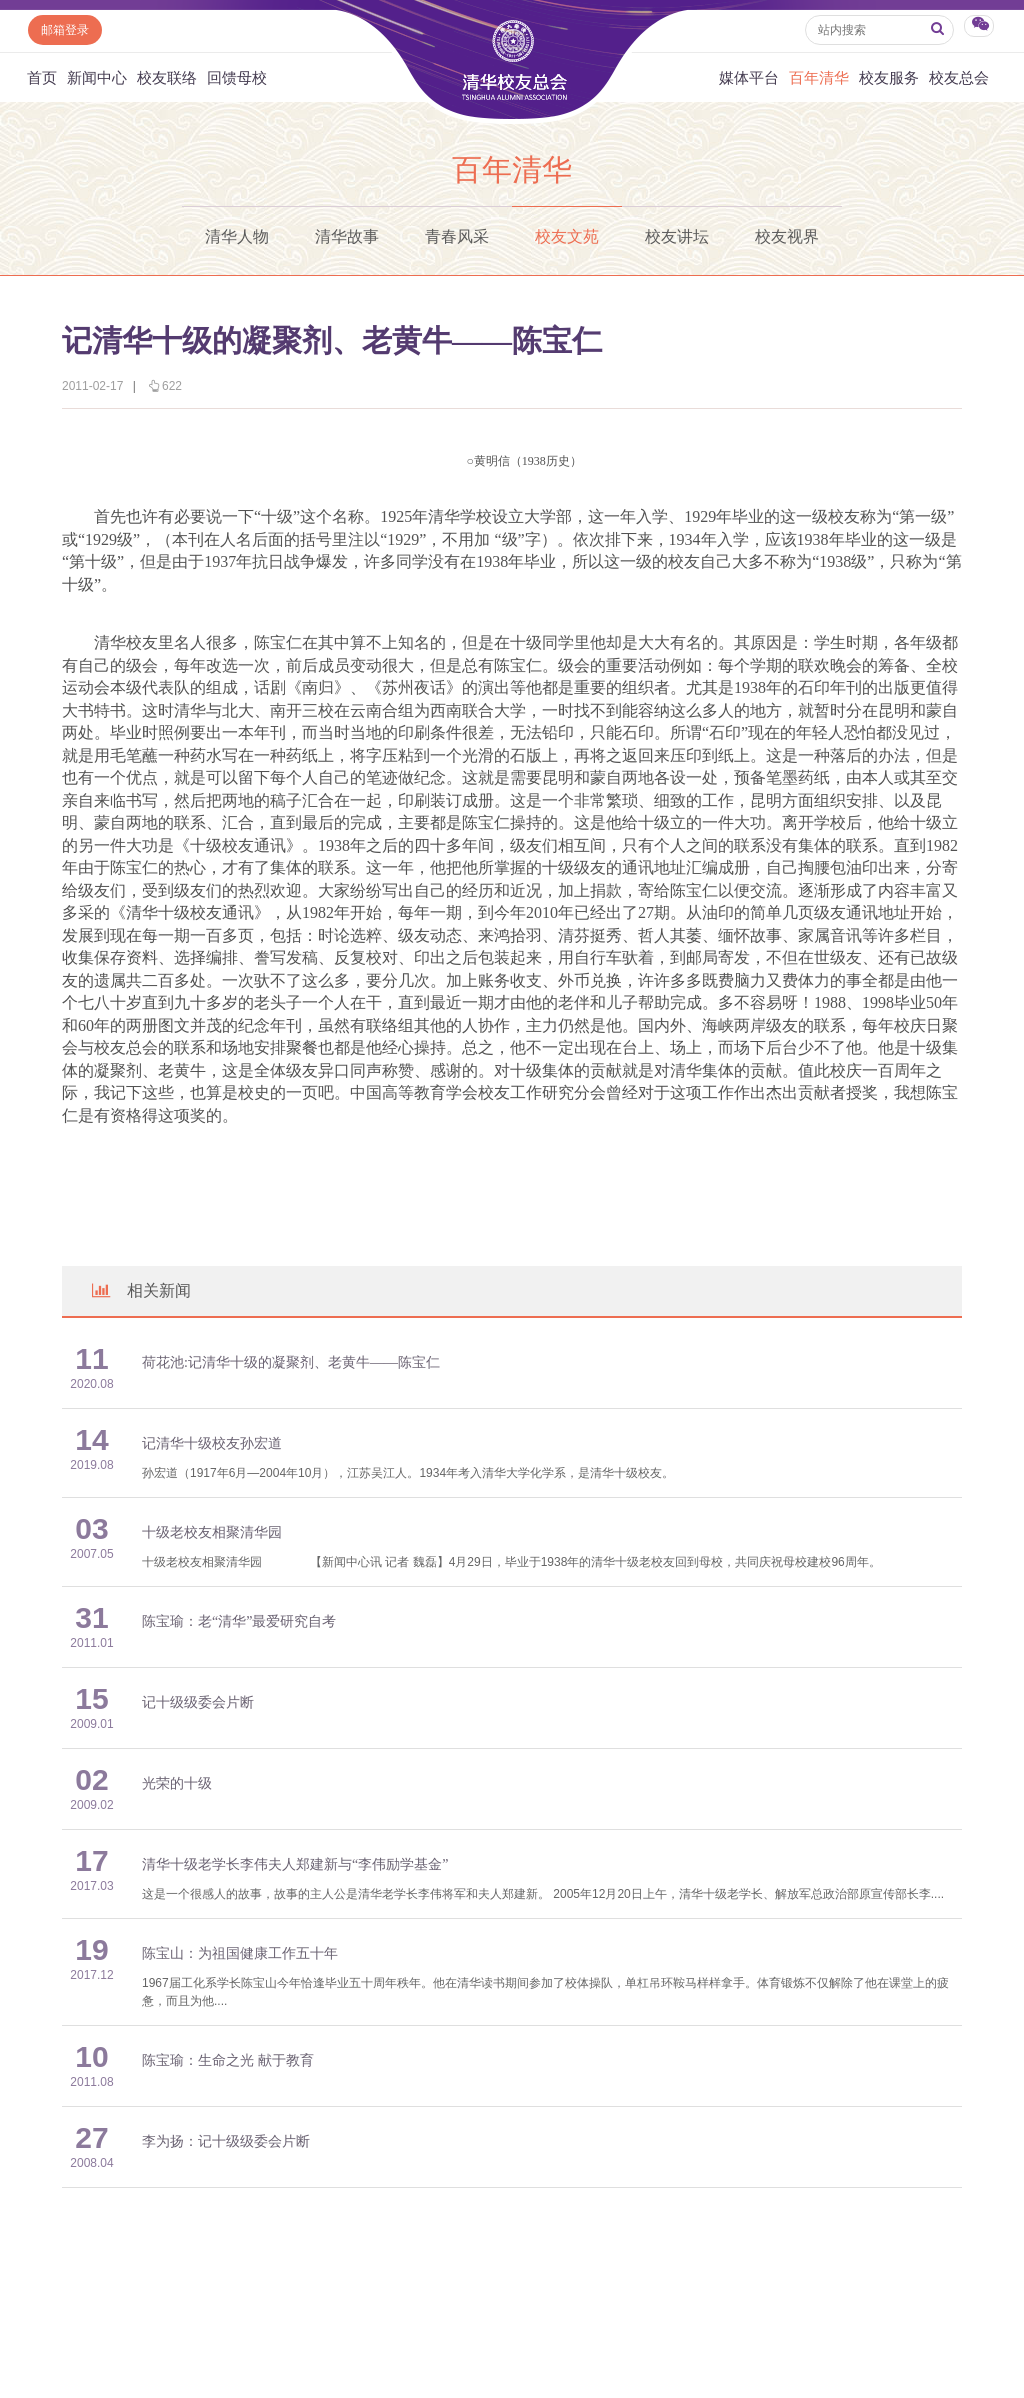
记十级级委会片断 (198, 1702)
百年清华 (819, 77)
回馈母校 (237, 77)
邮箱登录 (65, 30)
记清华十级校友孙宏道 (212, 1443)
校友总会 (959, 77)
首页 (42, 77)
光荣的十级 (177, 1783)
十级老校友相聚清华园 (219, 1532)
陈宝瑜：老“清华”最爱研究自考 (239, 1621)
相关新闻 (140, 1290)
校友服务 (889, 77)
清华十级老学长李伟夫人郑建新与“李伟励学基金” (295, 1864)
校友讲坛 (677, 236)
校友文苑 (567, 236)
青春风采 (457, 236)
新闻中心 (97, 77)
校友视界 (787, 236)
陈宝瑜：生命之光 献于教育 (228, 2060)
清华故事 (347, 236)
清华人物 (237, 236)
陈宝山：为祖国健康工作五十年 (240, 1953)
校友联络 (167, 77)
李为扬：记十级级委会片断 (226, 2141)
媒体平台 (749, 77)
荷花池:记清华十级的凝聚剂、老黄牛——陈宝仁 (291, 1362)
